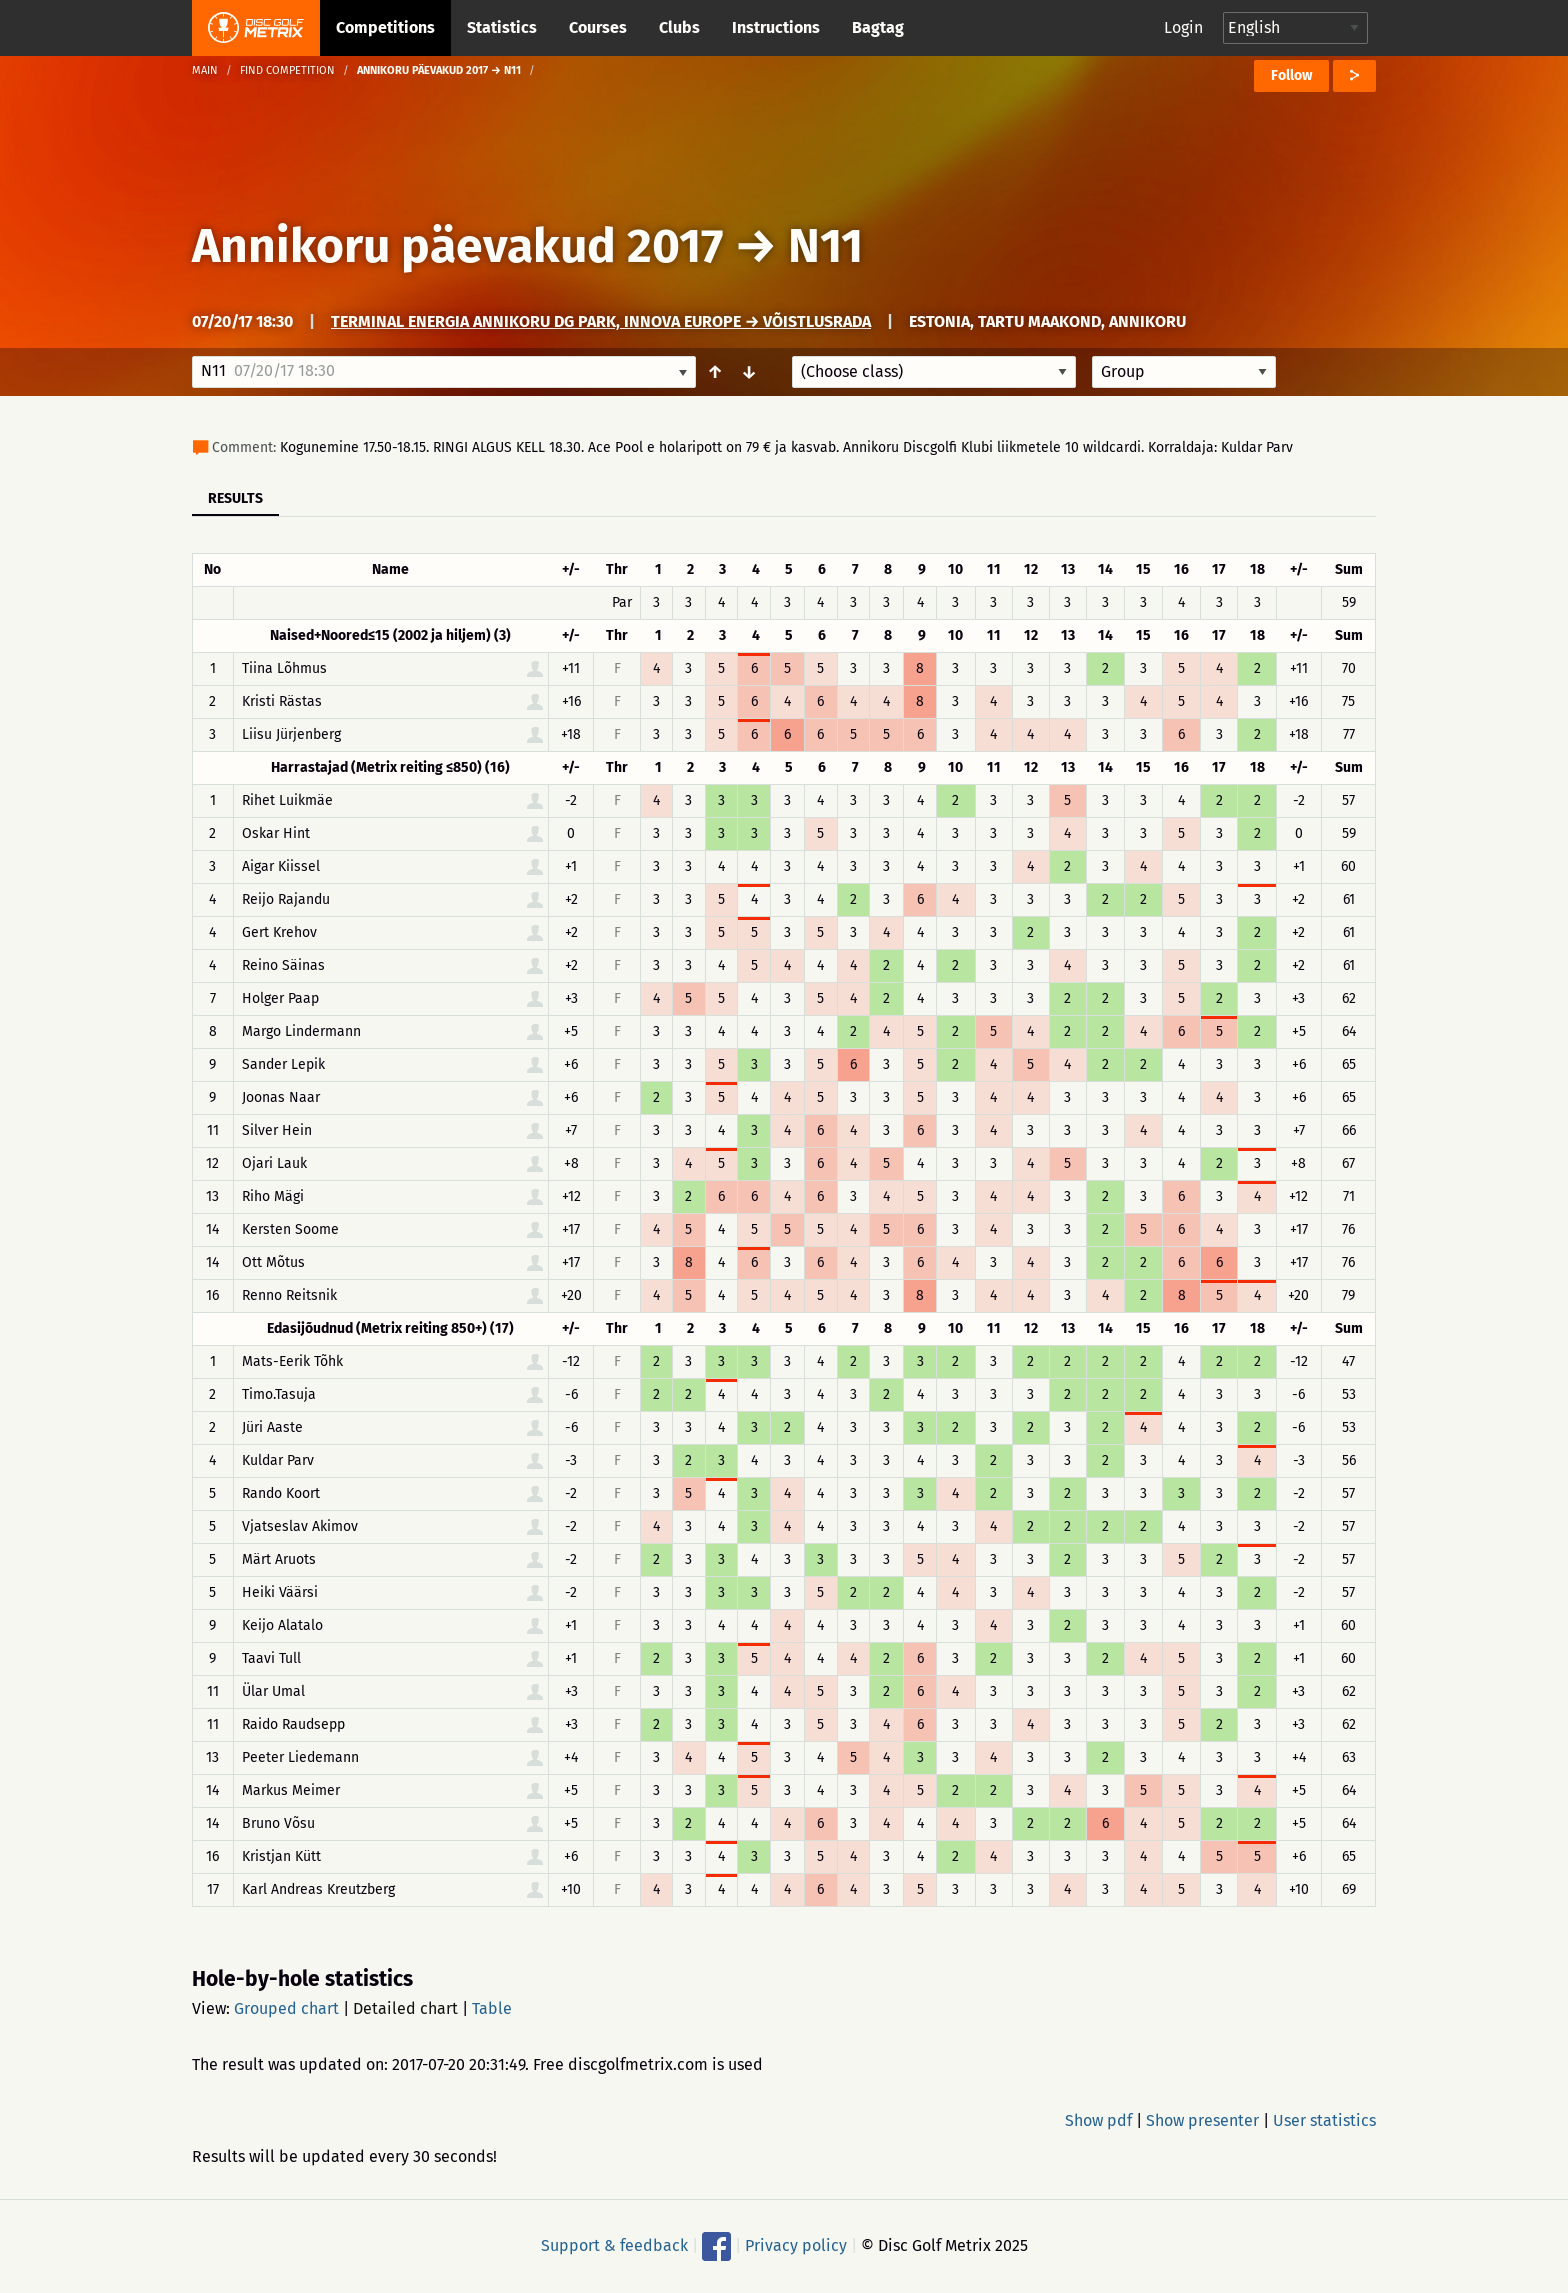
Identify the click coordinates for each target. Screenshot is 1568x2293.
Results (235, 498)
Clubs (679, 27)
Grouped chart (286, 2008)
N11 (825, 246)
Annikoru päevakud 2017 (457, 246)
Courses (598, 27)
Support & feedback (614, 2245)
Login (1183, 27)
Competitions (385, 27)
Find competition (287, 70)
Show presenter (1202, 2120)
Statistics (502, 27)
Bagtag (878, 27)
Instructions (776, 27)
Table (492, 2008)
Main (205, 70)
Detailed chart (405, 2008)
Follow (1291, 75)
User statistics (1324, 2120)
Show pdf (1098, 2120)
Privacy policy (796, 2245)
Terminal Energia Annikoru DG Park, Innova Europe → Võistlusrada (601, 321)
